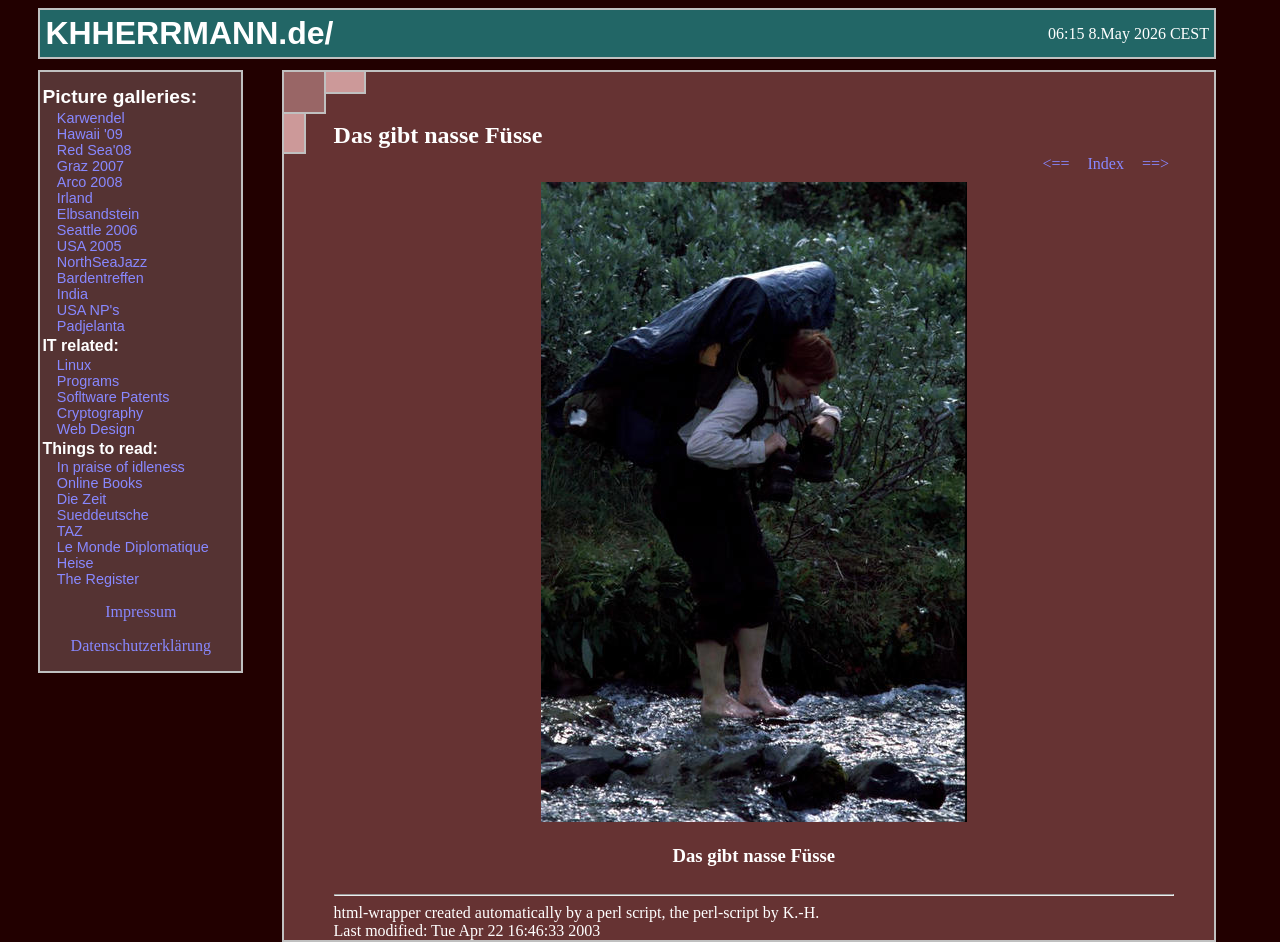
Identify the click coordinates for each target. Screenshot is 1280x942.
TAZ (70, 531)
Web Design (96, 429)
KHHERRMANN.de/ (189, 33)
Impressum (140, 611)
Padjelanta (91, 326)
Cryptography (100, 413)
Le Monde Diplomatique (133, 547)
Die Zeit (82, 499)
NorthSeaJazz (102, 262)
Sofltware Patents (113, 397)
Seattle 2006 (97, 230)
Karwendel (91, 118)
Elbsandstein (98, 214)
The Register (98, 579)
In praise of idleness (121, 467)
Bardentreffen (100, 278)
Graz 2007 (90, 166)
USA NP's (88, 310)
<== (1057, 163)
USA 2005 (89, 246)
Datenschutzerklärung (141, 645)
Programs (88, 381)
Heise (75, 563)
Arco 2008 (90, 182)
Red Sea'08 (94, 150)
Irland (75, 198)
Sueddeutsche (103, 515)
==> (1155, 163)
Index (1107, 163)
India (72, 294)
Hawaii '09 (90, 134)
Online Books (100, 483)
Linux (74, 365)
